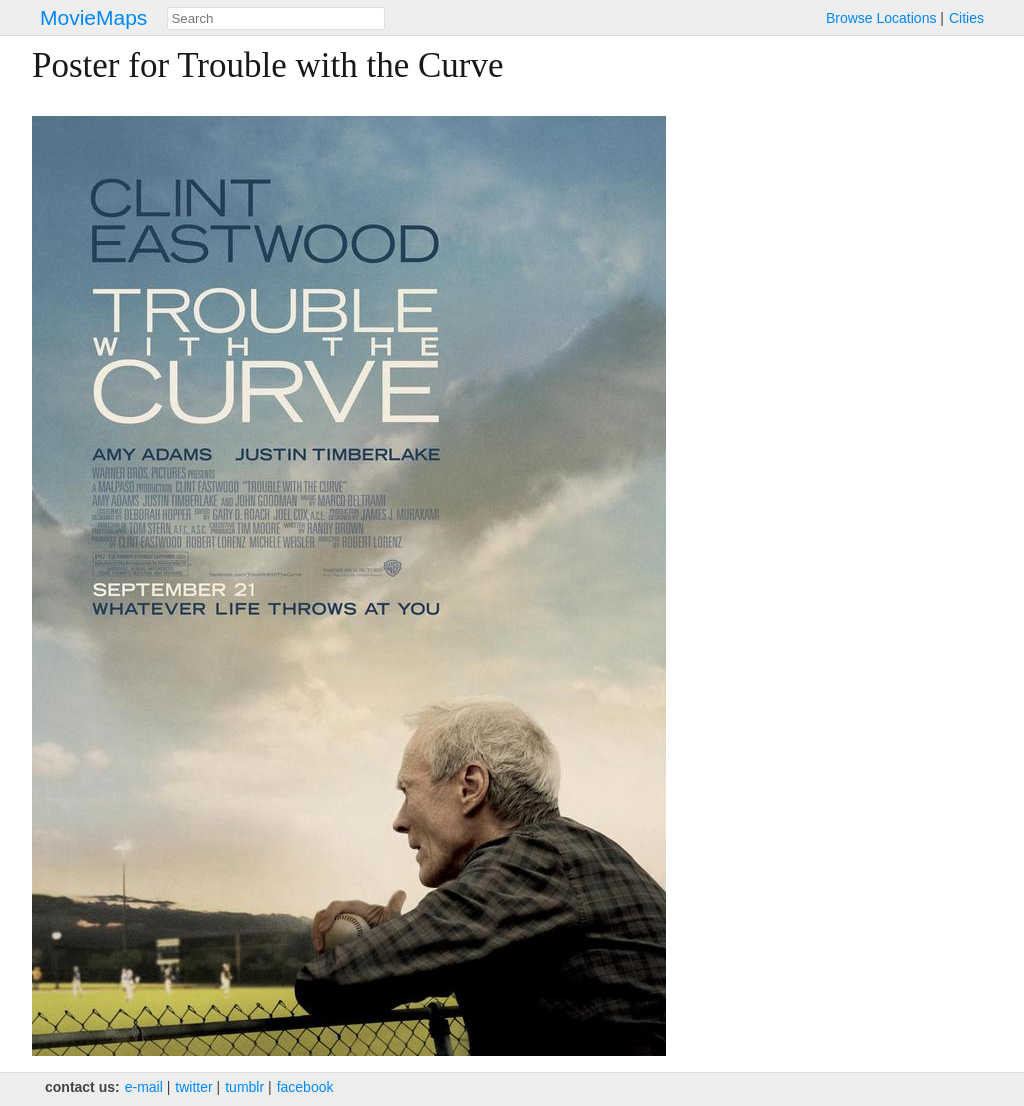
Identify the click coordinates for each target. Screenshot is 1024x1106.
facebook (305, 1087)
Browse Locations (881, 18)
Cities (966, 18)
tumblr (244, 1087)
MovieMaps (93, 17)
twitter (193, 1087)
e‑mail (144, 1087)
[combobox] (276, 18)
